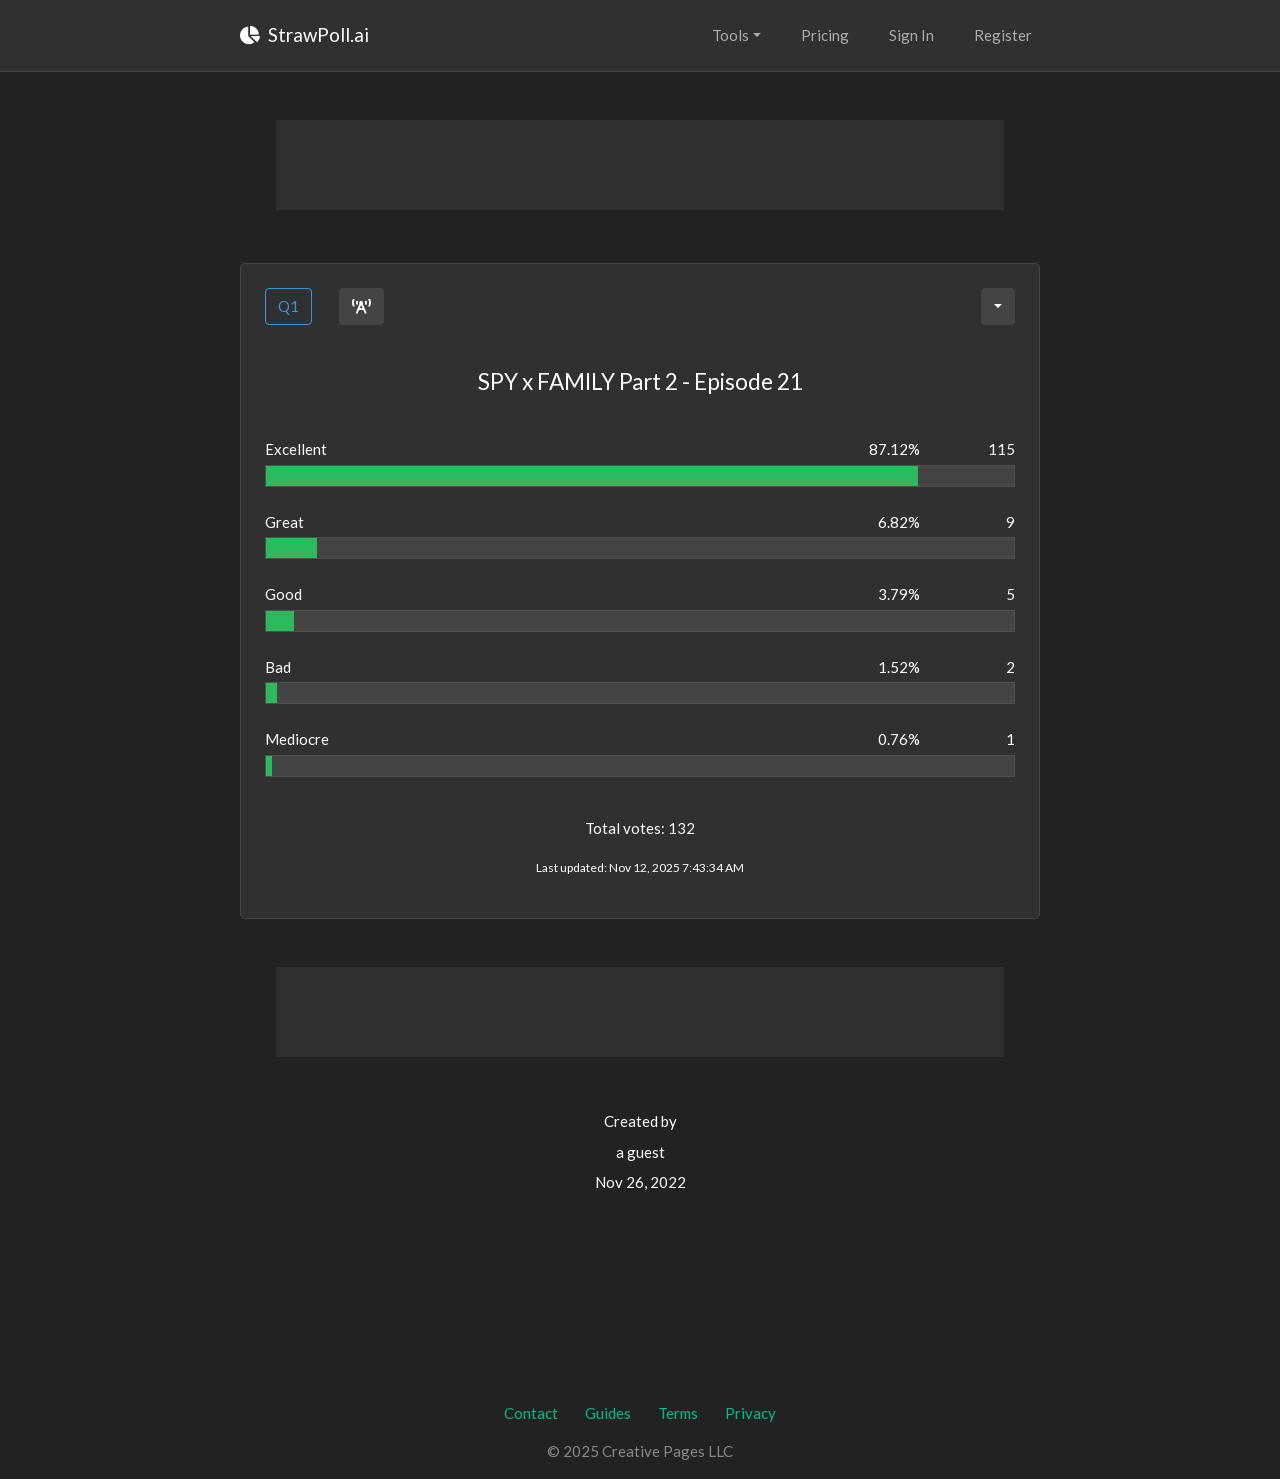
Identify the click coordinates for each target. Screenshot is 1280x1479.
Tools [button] (730, 35)
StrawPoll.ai (304, 34)
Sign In (911, 35)
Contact (531, 1413)
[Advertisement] (640, 165)
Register (1003, 35)
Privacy (750, 1413)
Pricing (825, 35)
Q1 (288, 306)
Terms (678, 1413)
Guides (608, 1413)
